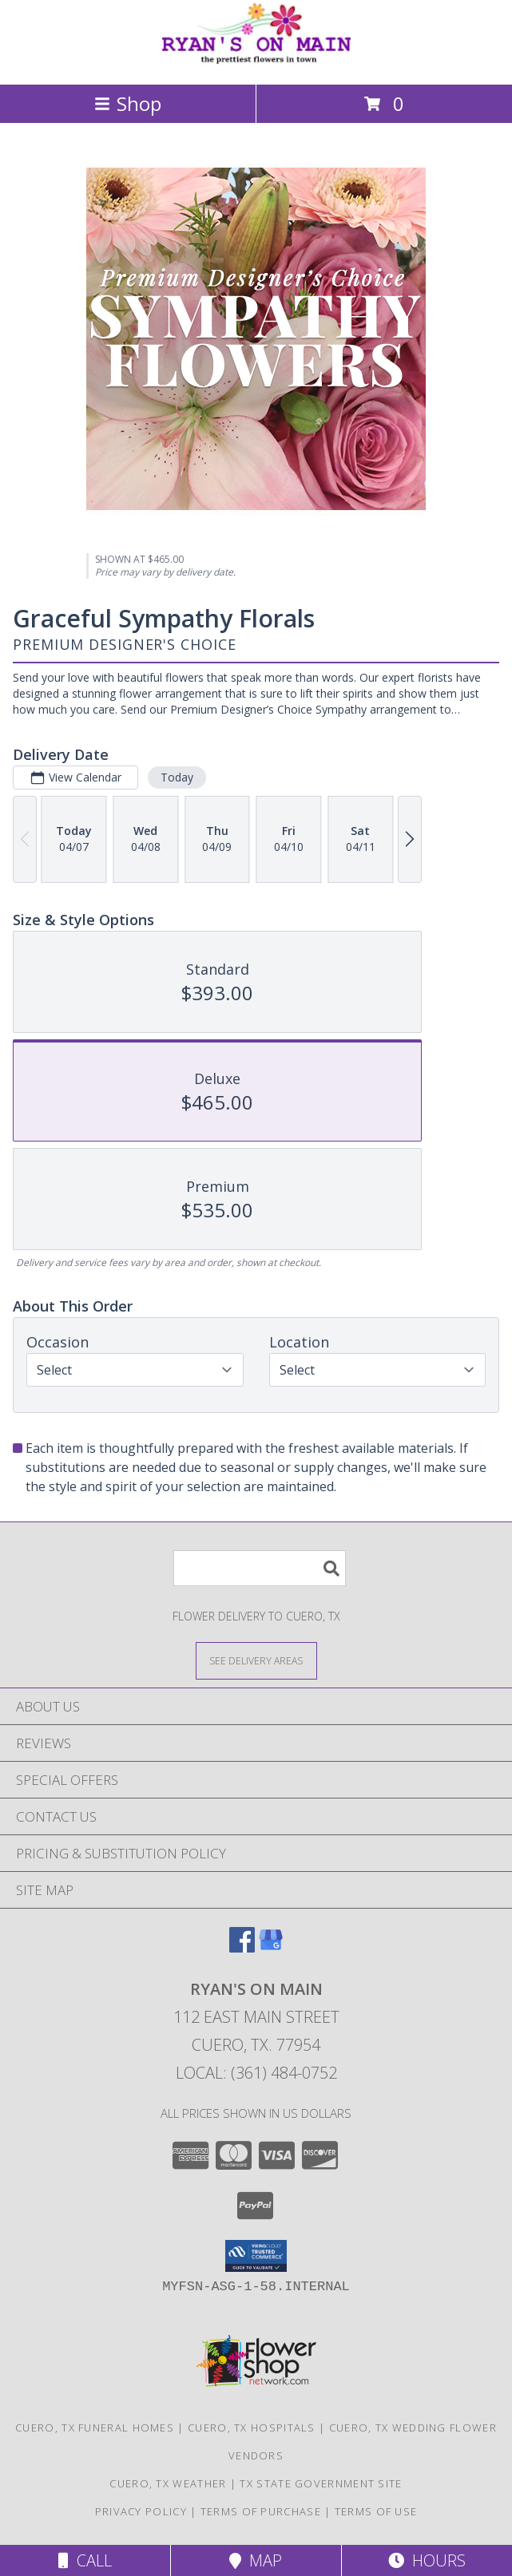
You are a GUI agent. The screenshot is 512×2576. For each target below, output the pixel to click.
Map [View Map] (255, 2560)
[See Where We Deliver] (256, 1660)
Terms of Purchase (260, 2511)
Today (177, 777)
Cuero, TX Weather (167, 2483)
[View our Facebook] (242, 1947)
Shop (127, 103)
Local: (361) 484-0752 (256, 2072)
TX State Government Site (321, 2483)
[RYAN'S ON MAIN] (256, 61)
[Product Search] (259, 1568)
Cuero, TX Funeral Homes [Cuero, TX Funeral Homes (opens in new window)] (94, 2427)
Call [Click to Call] (85, 2560)
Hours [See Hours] (427, 2560)
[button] (256, 2256)
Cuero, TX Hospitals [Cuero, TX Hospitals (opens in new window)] (252, 2427)
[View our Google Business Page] (271, 1947)
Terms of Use (376, 2511)
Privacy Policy (141, 2511)
